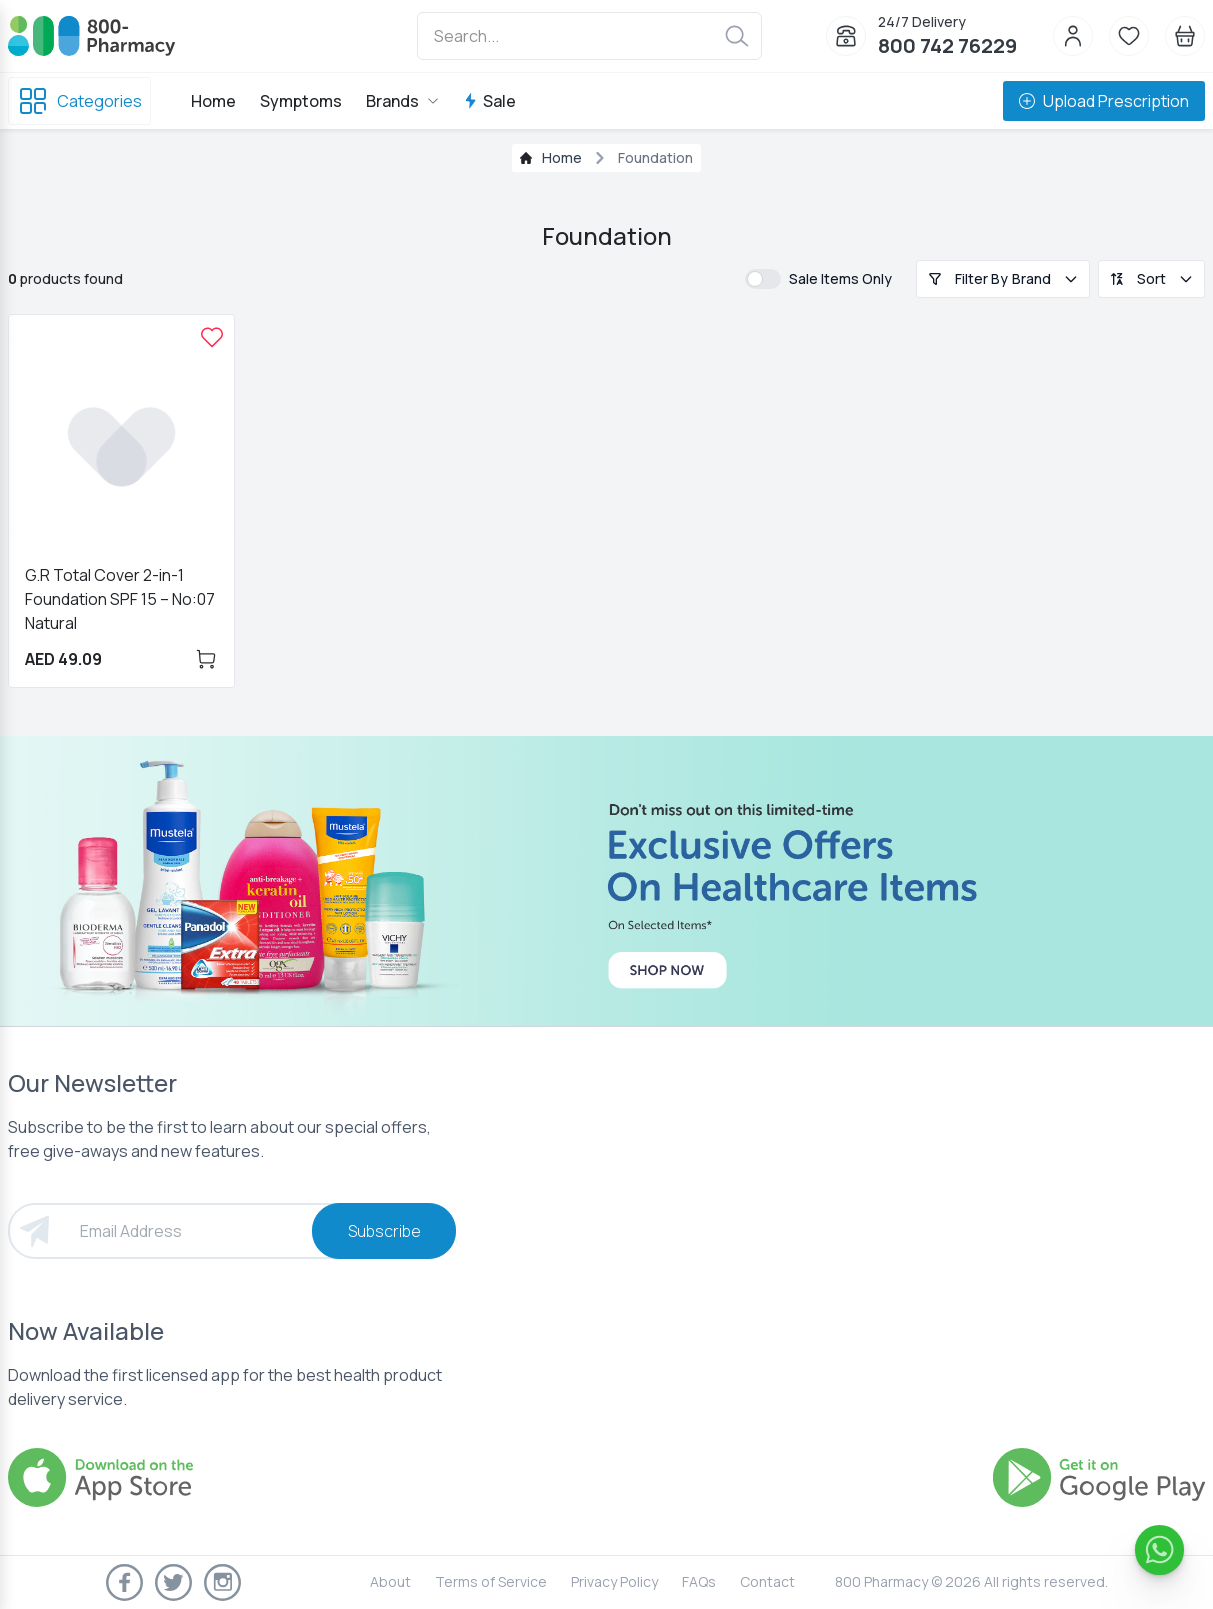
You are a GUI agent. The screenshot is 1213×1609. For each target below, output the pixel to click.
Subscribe (384, 1231)
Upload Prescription (1104, 101)
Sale (489, 101)
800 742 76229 (947, 45)
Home (213, 101)
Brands (402, 101)
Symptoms (301, 101)
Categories (79, 101)
